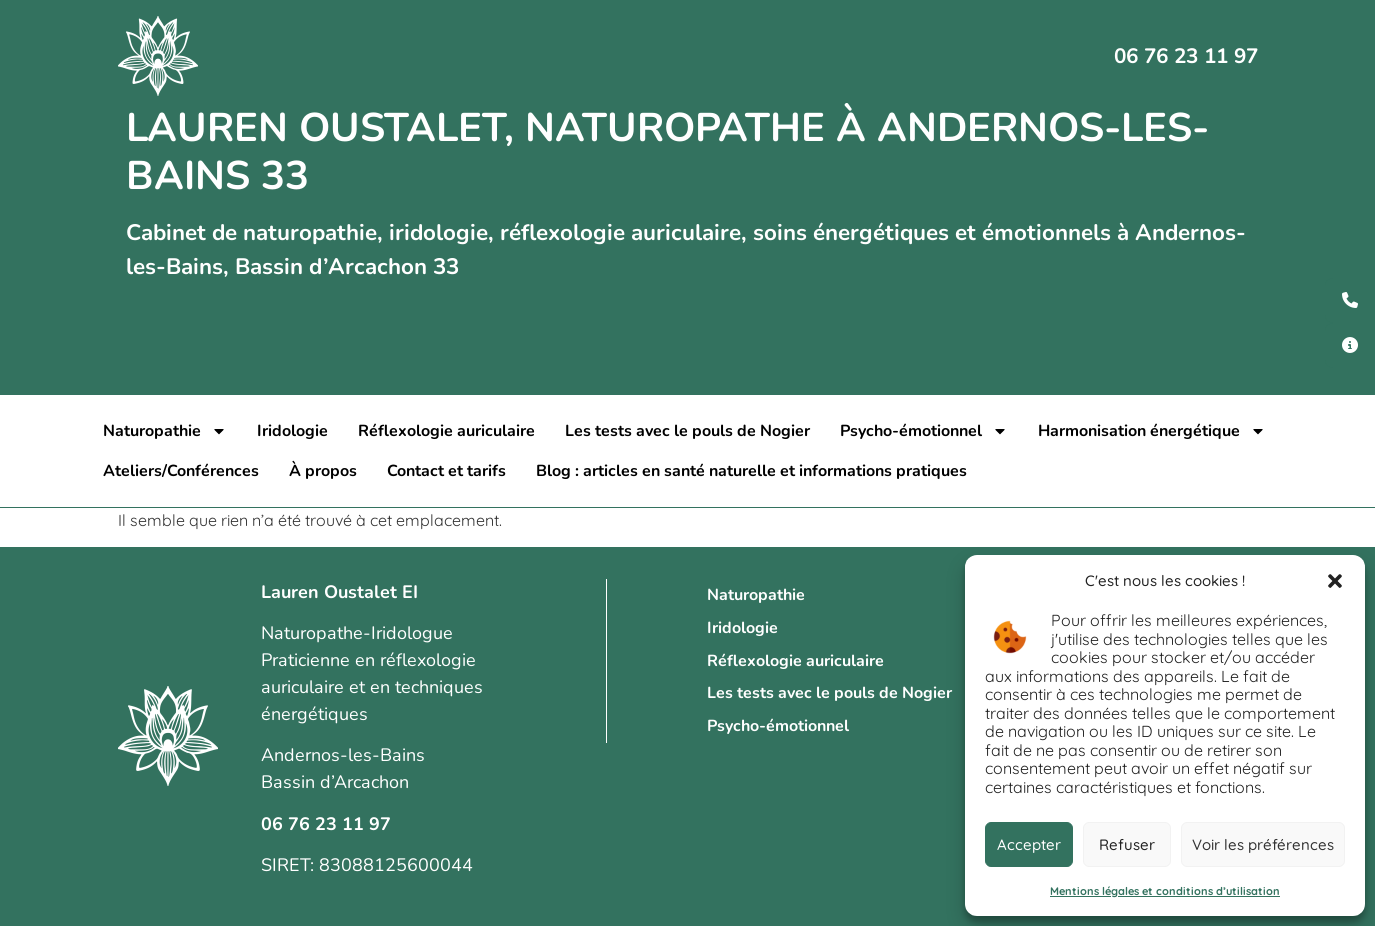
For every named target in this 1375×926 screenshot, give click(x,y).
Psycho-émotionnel (924, 431)
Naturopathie (165, 431)
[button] (1335, 581)
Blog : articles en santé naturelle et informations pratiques (751, 471)
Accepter (1029, 844)
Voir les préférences (1263, 844)
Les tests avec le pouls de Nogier (687, 431)
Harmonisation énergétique (1152, 431)
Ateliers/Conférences (181, 471)
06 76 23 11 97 (1186, 56)
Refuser (1127, 844)
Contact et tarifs (446, 471)
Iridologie (292, 431)
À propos (323, 471)
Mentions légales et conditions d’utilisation (1165, 891)
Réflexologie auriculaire (446, 431)
